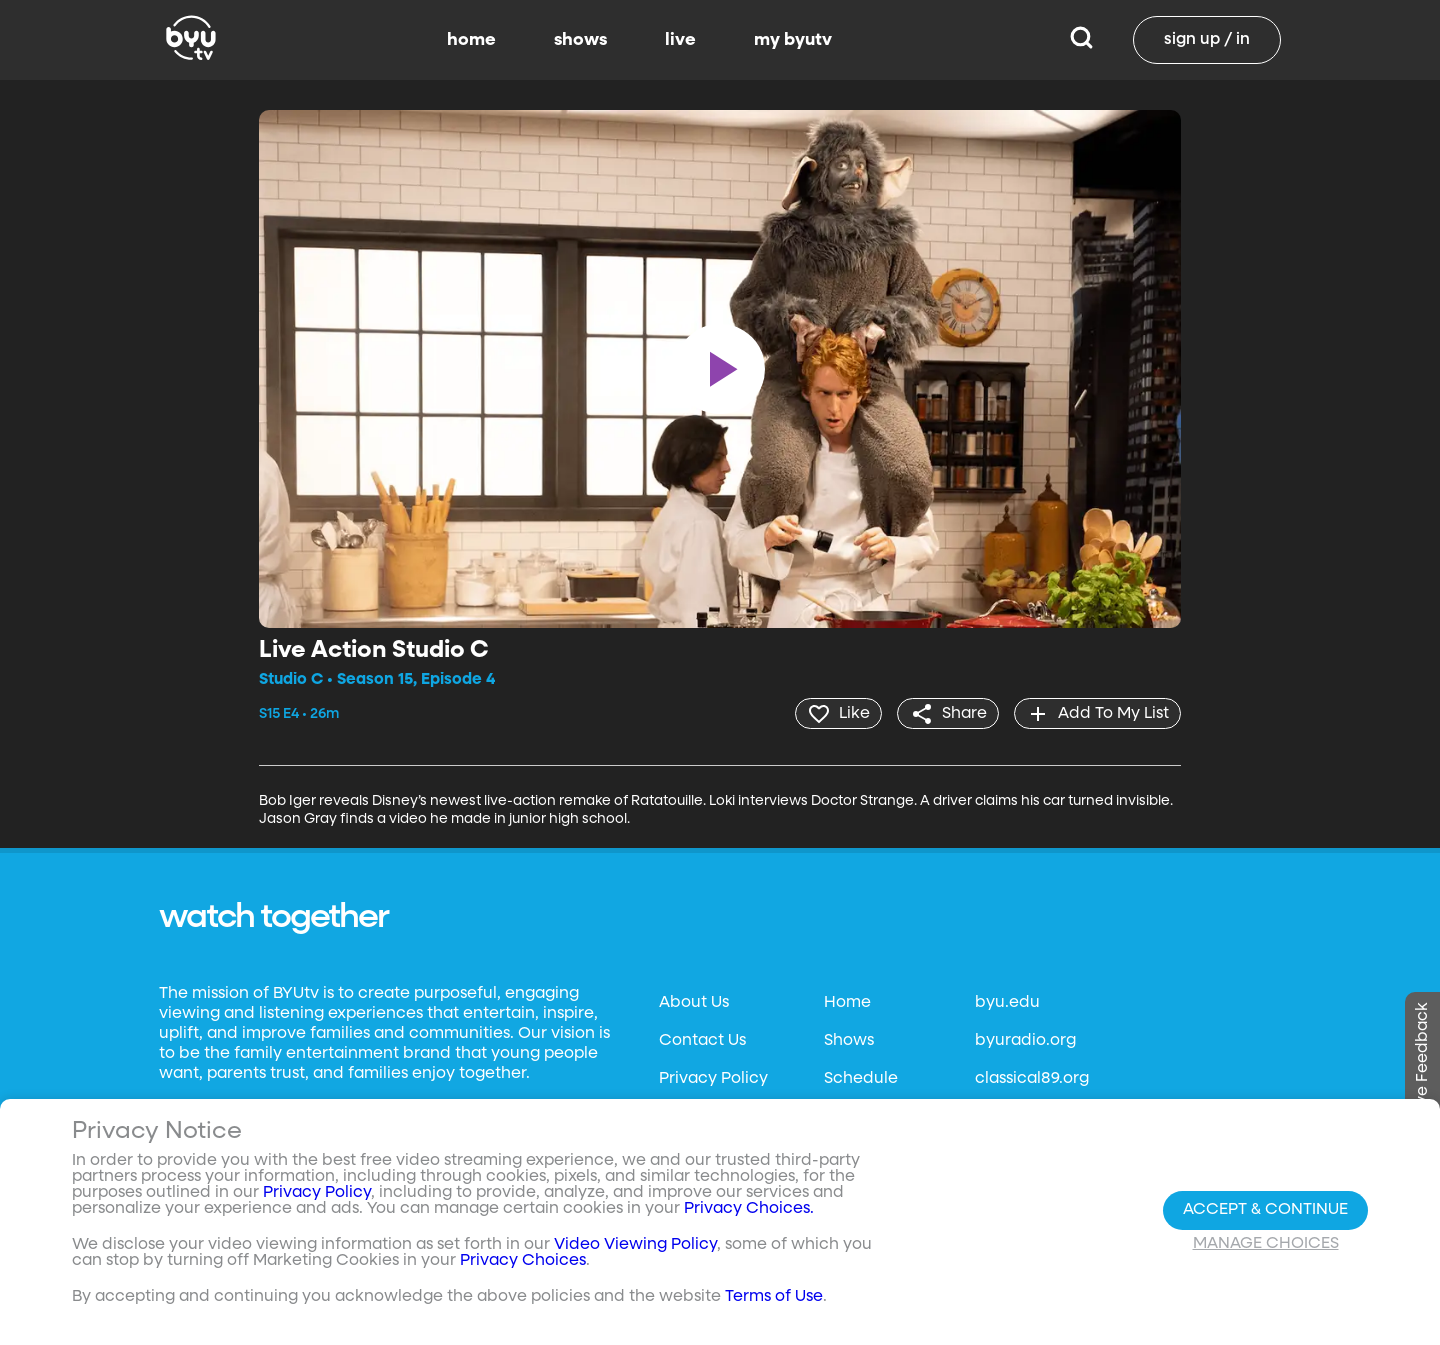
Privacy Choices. (749, 1209)
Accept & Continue (1265, 1210)
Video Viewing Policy (635, 1245)
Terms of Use (774, 1297)
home (471, 40)
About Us (694, 1002)
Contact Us (702, 1040)
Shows (849, 1040)
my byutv (793, 40)
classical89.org (1032, 1078)
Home (847, 1002)
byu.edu (1007, 1002)
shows (580, 40)
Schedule (861, 1078)
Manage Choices (1266, 1244)
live (680, 40)
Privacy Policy (713, 1078)
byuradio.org (1025, 1040)
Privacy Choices (523, 1261)
